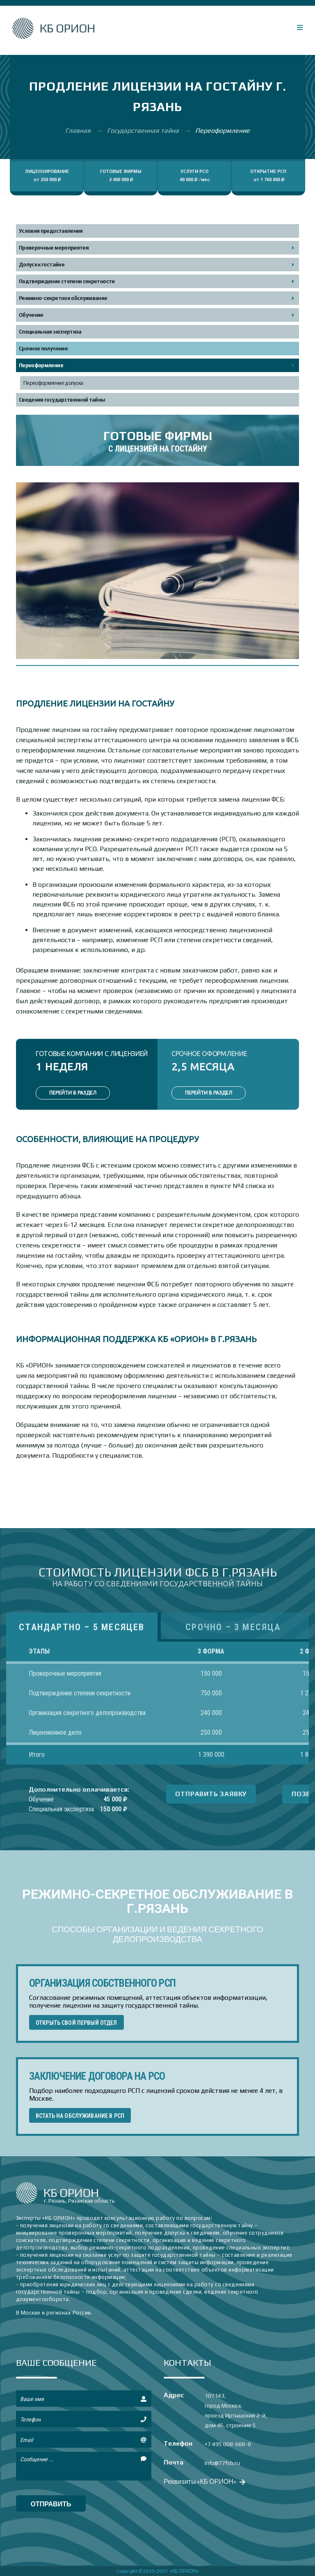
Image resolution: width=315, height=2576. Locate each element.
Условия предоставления (51, 231)
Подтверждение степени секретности (67, 281)
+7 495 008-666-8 (228, 2444)
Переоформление (41, 365)
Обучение (31, 315)
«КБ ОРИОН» (184, 2571)
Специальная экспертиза (50, 332)
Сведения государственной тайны (62, 400)
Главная (78, 130)
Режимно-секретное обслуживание (63, 298)
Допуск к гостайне (41, 264)
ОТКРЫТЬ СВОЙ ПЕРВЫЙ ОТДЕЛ (76, 2022)
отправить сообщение (51, 2506)
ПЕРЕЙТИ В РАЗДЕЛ (72, 1092)
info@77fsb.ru (222, 2463)
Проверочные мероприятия (54, 248)
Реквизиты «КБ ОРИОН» (204, 2481)
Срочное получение (43, 348)
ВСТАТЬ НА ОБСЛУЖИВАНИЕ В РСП (80, 2116)
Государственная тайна (143, 130)
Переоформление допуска (53, 383)
